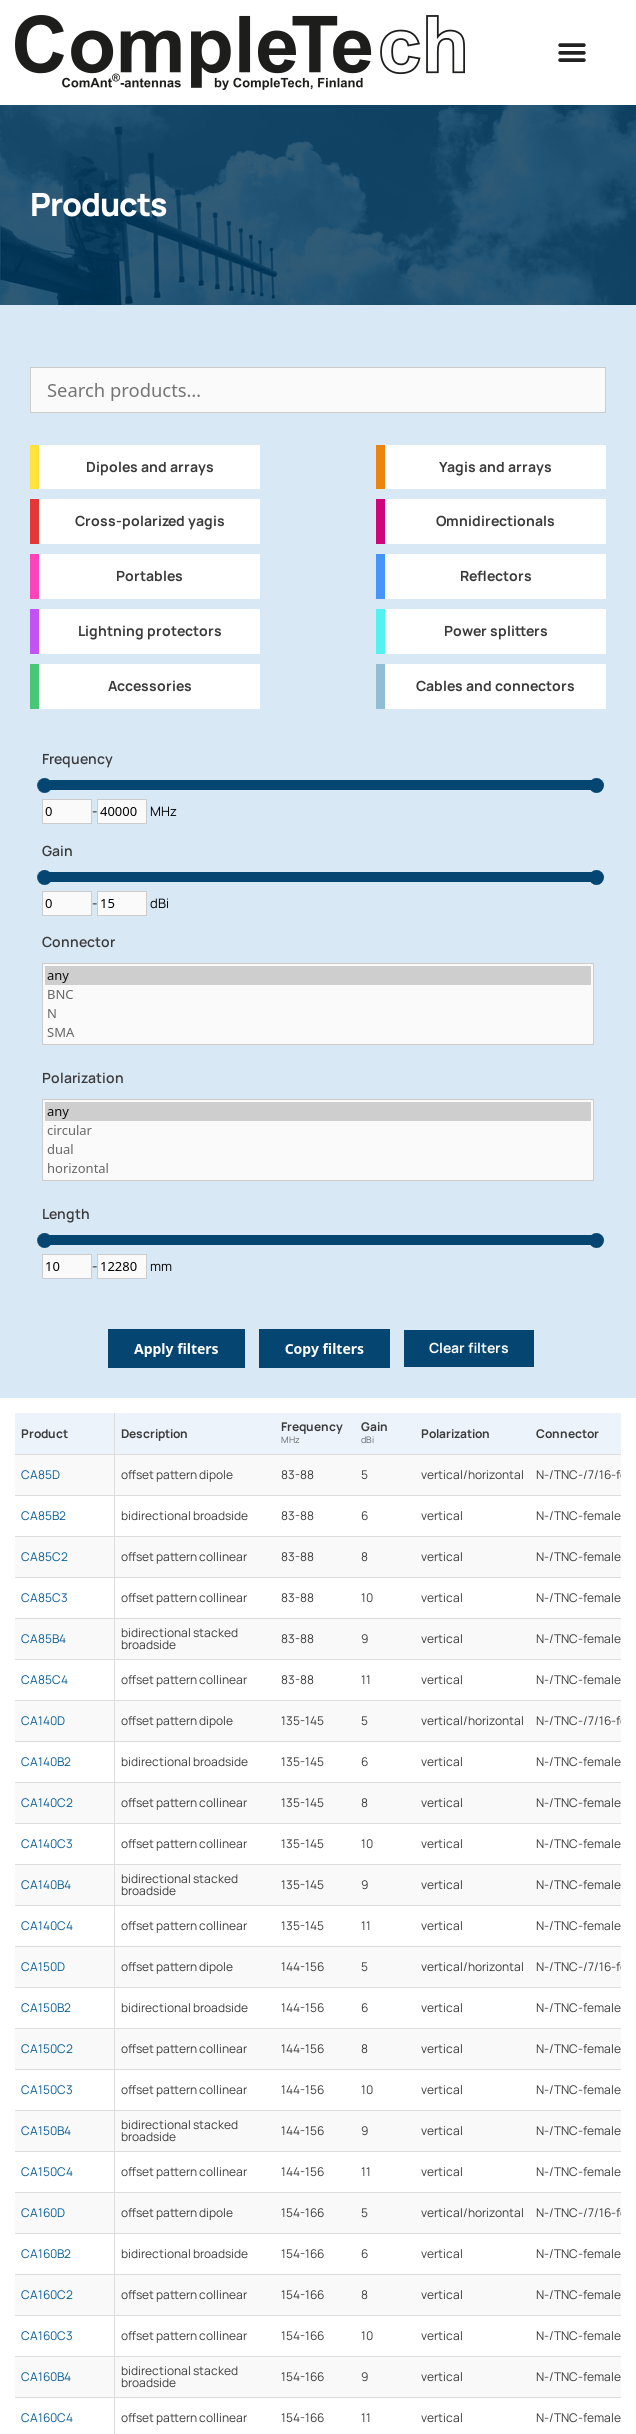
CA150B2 (46, 2008)
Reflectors (496, 576)
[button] (572, 52)
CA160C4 (47, 2418)
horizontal (318, 1168)
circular (318, 1130)
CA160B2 (46, 2254)
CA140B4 (46, 1885)
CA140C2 (47, 1803)
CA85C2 (44, 1557)
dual (318, 1149)
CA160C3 (47, 2336)
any (318, 975)
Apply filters (176, 1348)
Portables (149, 576)
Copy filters (324, 1348)
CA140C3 (47, 1844)
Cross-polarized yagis (150, 521)
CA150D (43, 1967)
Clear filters (469, 1348)
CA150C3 (47, 2090)
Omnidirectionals (495, 521)
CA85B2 (43, 1516)
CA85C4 (44, 1680)
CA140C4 (47, 1926)
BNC (318, 994)
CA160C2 (47, 2295)
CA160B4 (46, 2377)
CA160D (43, 2213)
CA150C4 (47, 2172)
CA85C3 (44, 1598)
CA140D (43, 1721)
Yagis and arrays (495, 467)
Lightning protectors (150, 631)
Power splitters (496, 631)
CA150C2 (47, 2049)
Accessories (150, 686)
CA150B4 (46, 2131)
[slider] (44, 785)
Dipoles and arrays (150, 467)
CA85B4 (43, 1639)
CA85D (40, 1475)
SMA (318, 1032)
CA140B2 (46, 1762)
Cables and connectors (495, 686)
